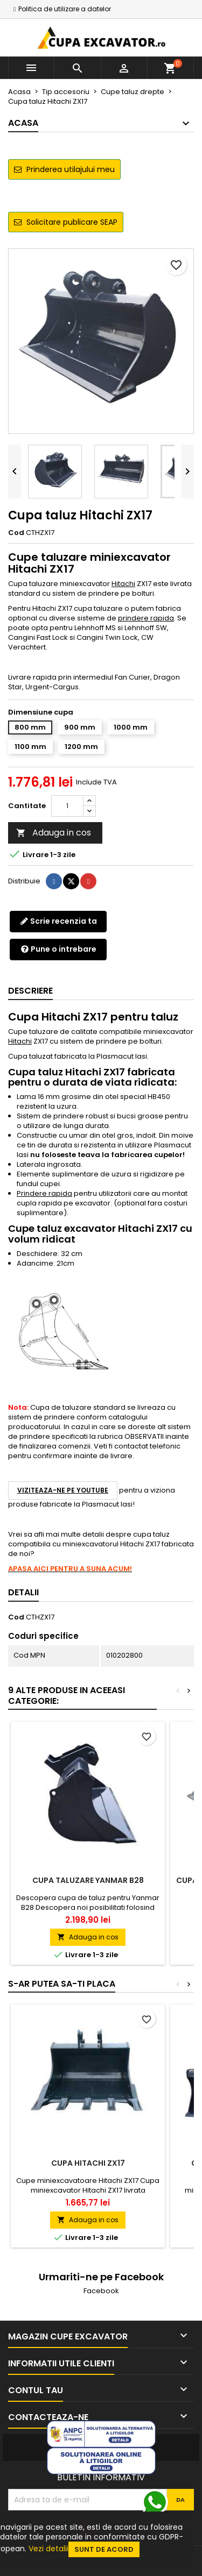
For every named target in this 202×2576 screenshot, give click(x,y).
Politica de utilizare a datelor (64, 8)
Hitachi (123, 584)
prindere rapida (146, 618)
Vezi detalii (48, 2548)
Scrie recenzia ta (58, 921)
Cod (16, 533)
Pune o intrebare (58, 949)
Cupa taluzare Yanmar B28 (88, 1880)
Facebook (101, 2291)
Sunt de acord (104, 2549)
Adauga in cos (53, 832)
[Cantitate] (67, 806)
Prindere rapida (44, 1193)
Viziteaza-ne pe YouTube (62, 1490)
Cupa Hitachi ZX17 (88, 2163)
